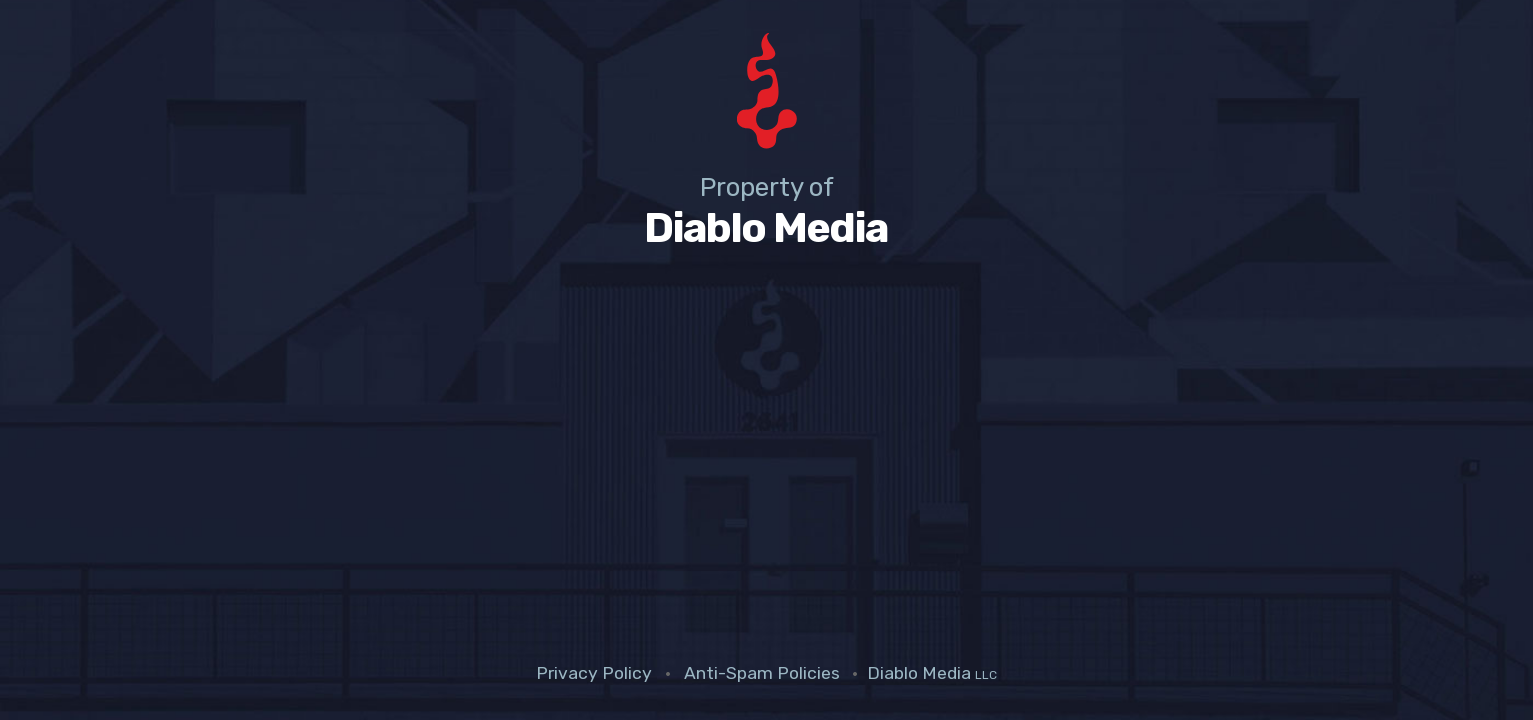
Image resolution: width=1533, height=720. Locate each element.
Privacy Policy (594, 673)
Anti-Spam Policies (762, 673)
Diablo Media (932, 673)
